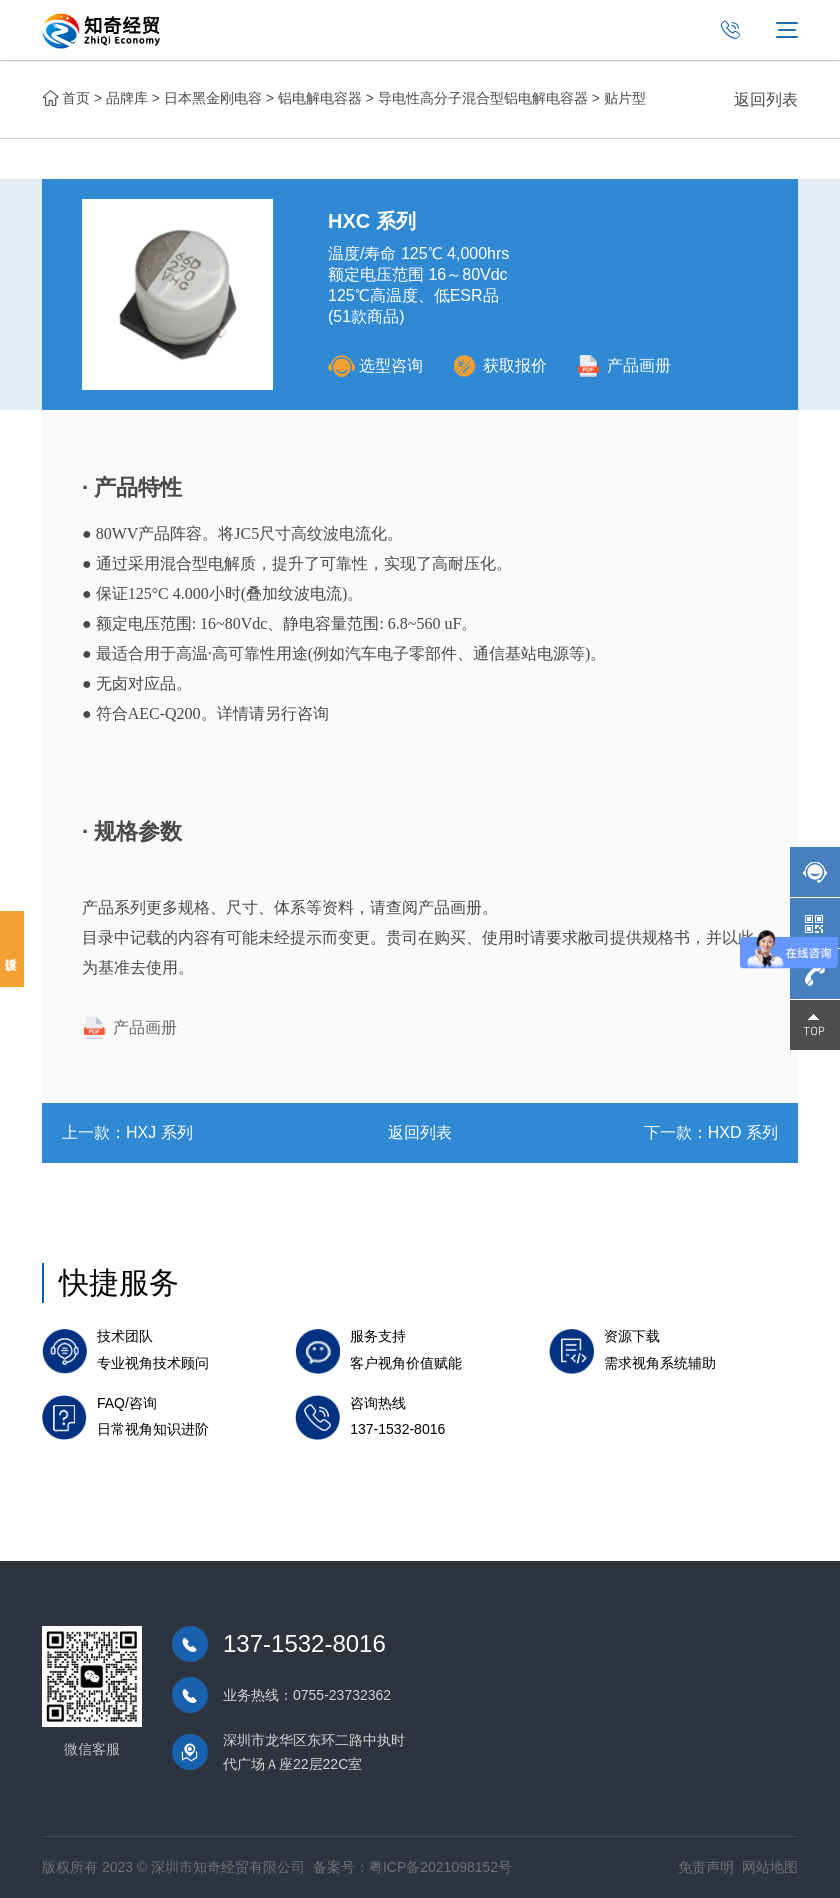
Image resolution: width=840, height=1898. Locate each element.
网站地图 (770, 1867)
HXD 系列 (743, 1132)
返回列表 (766, 99)
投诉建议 (12, 949)
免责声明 (706, 1867)
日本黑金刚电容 (213, 98)
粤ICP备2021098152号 (440, 1867)
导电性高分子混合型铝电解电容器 (483, 98)
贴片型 (625, 98)
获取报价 (499, 365)
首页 (76, 98)
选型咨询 (375, 365)
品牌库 (127, 98)
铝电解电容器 (320, 98)
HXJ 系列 (159, 1132)
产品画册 (623, 365)
